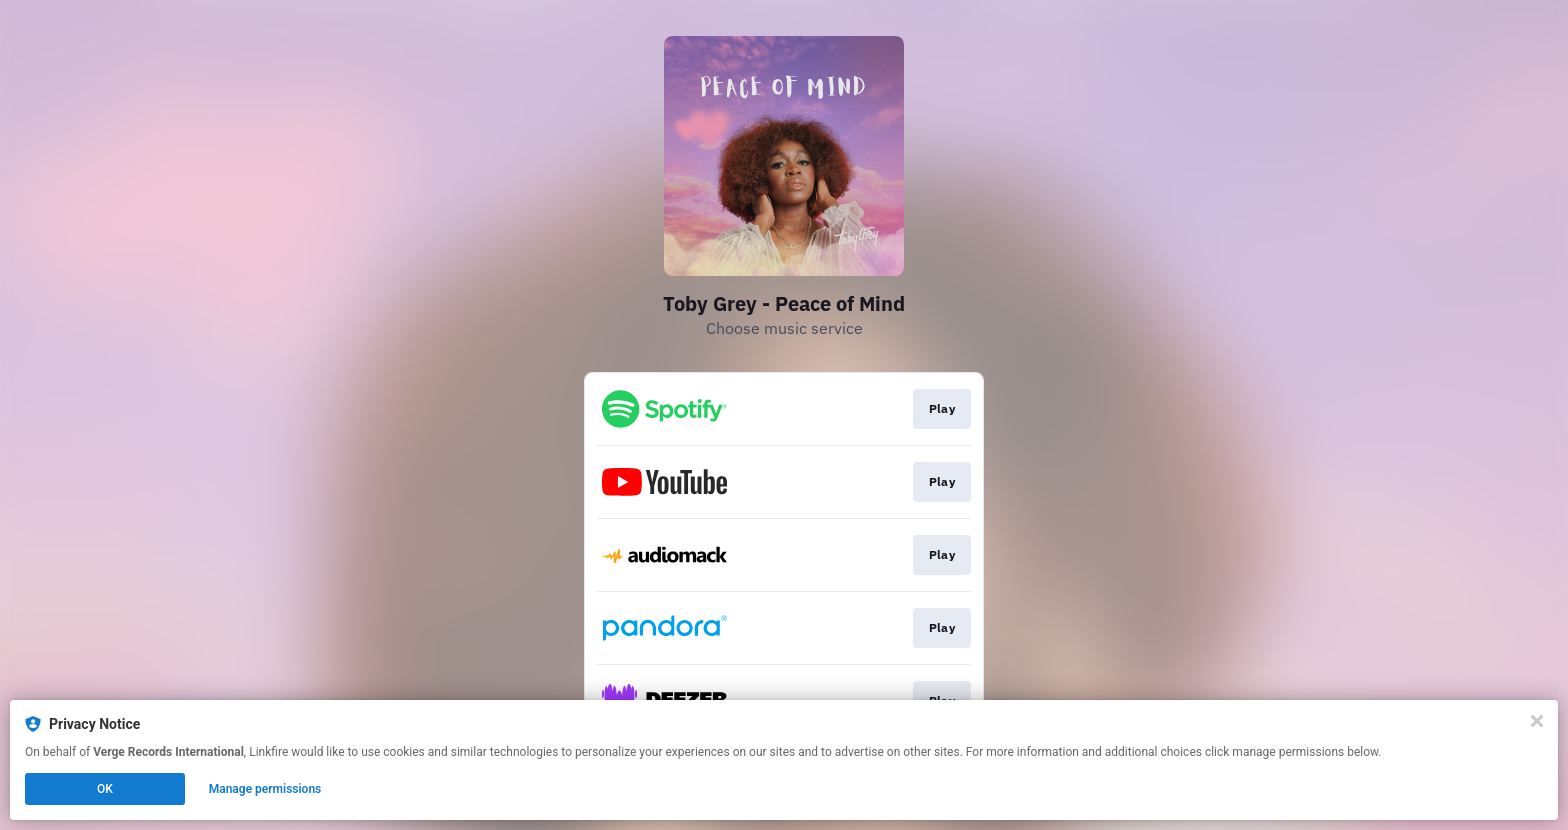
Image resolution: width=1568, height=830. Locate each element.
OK (105, 789)
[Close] (1537, 721)
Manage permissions (265, 789)
